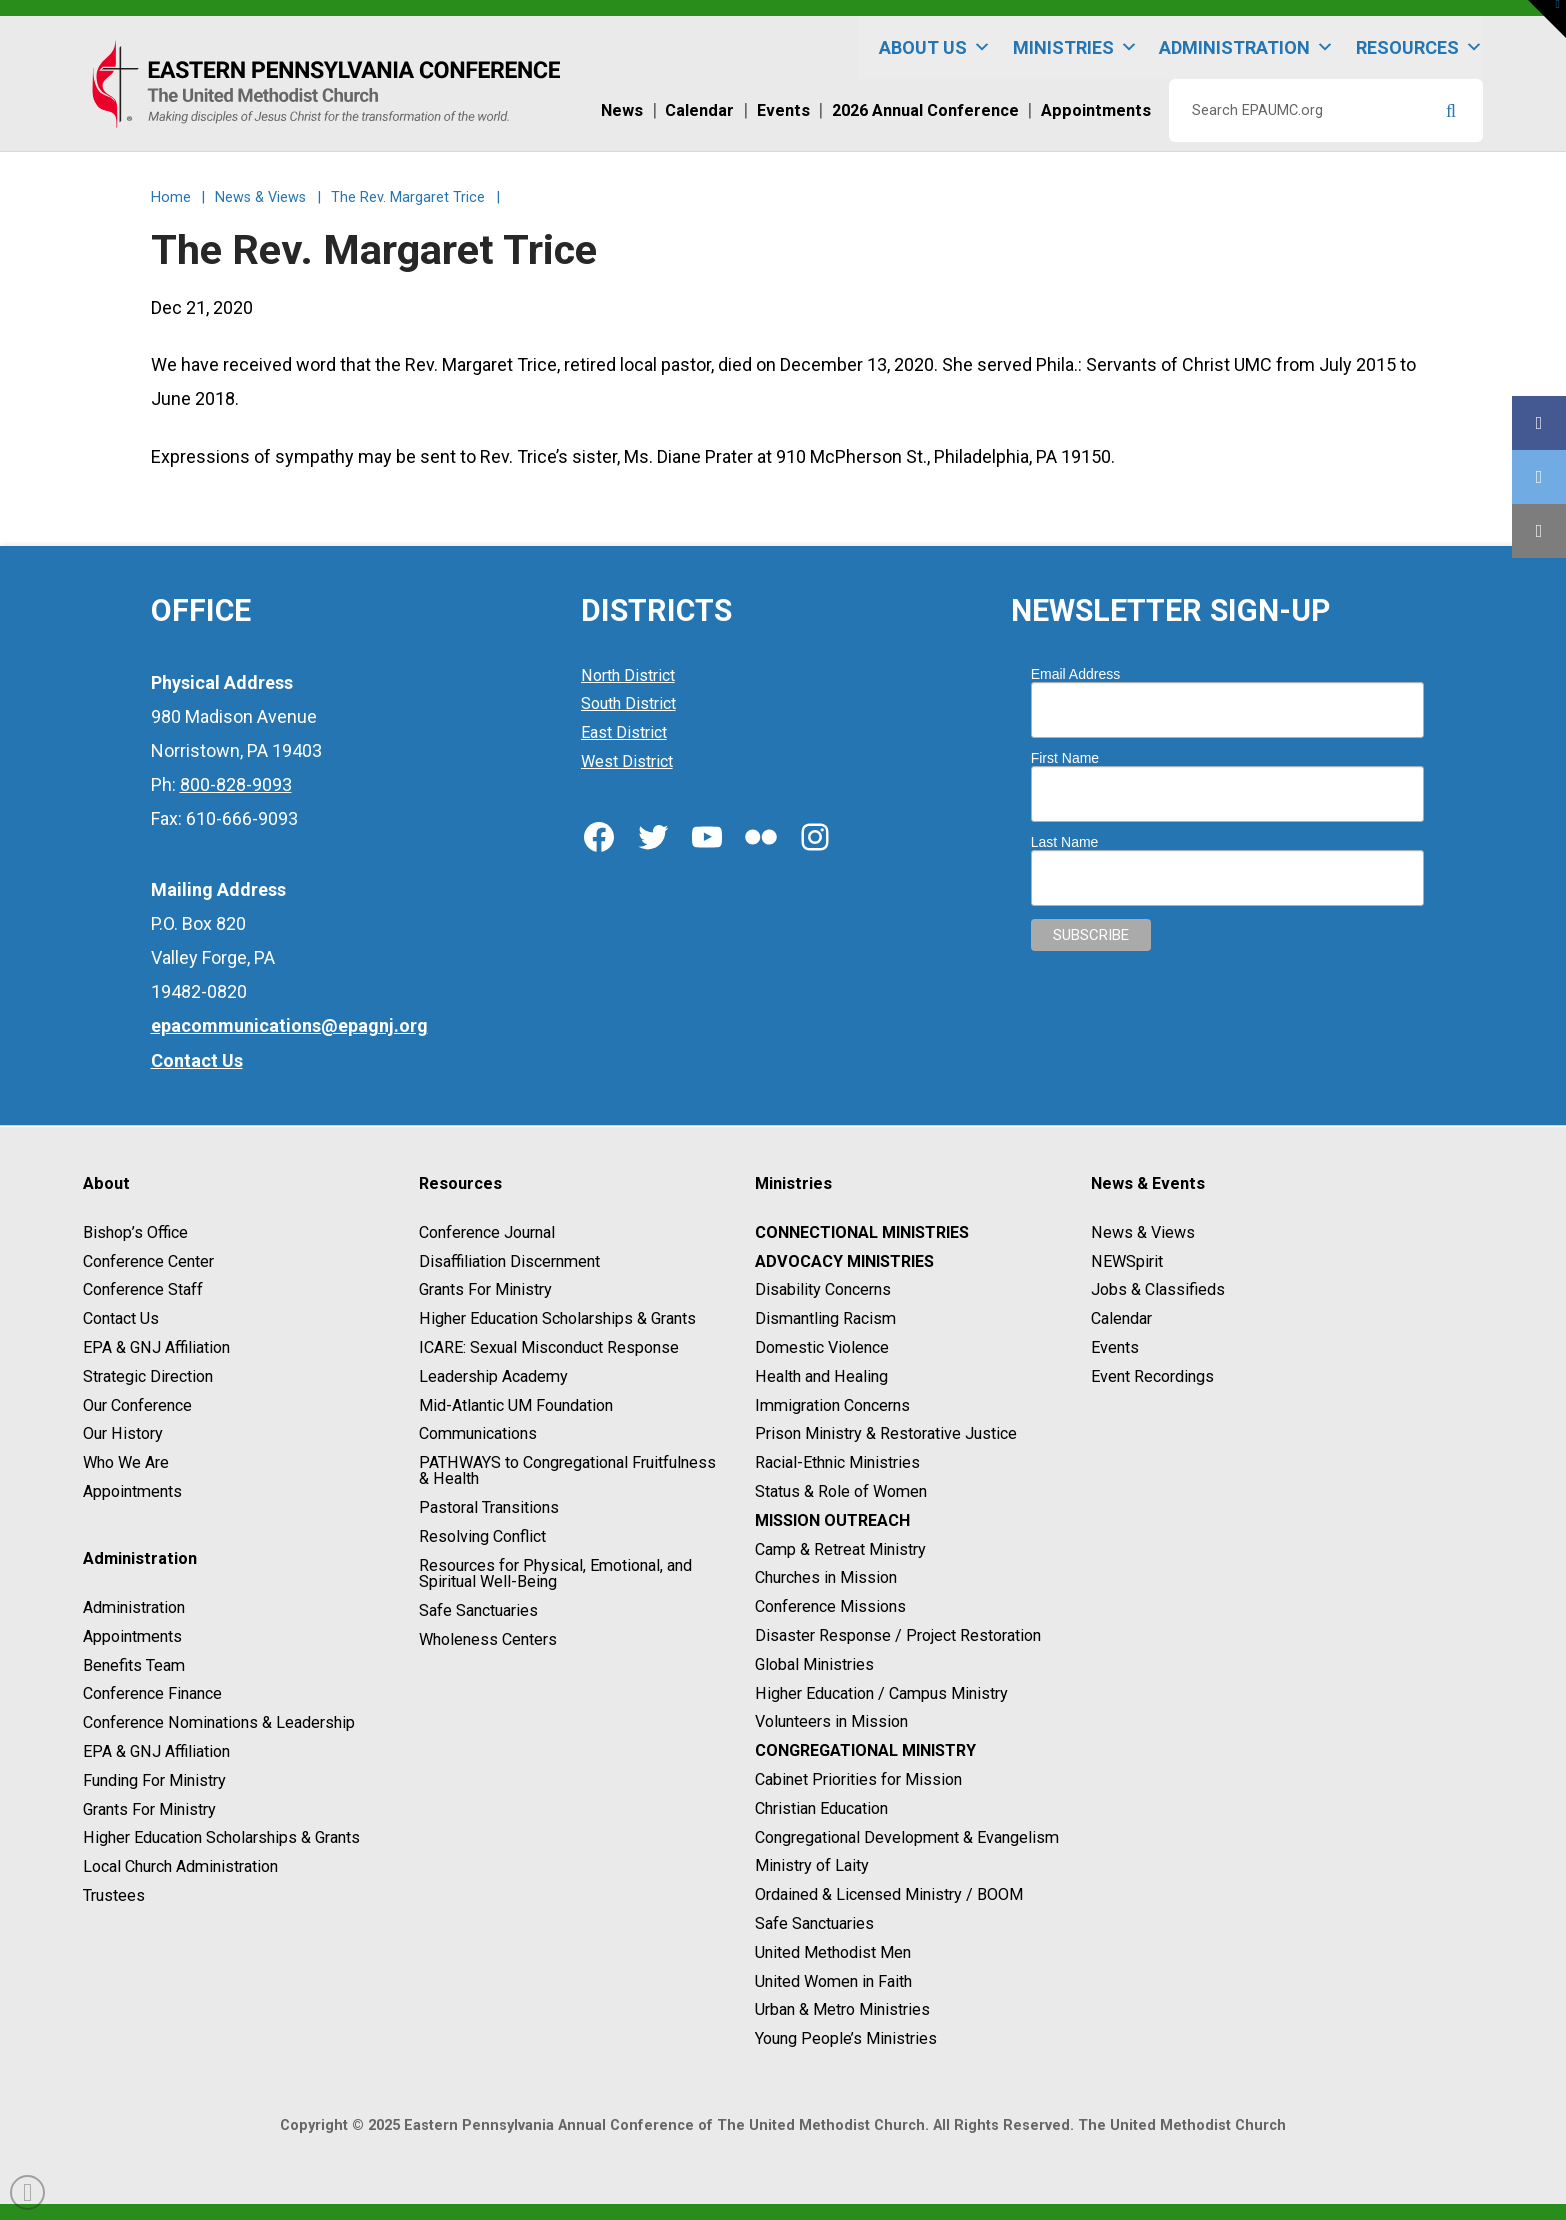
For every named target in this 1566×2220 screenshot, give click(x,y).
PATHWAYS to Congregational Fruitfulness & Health (567, 1470)
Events (1115, 1347)
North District (628, 675)
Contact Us (121, 1318)
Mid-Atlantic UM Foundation (516, 1405)
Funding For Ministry (154, 1780)
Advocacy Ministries (844, 1261)
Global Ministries (814, 1664)
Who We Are (126, 1462)
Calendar (1121, 1318)
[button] (1547, 19)
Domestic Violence (822, 1347)
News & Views (1143, 1232)
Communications (478, 1434)
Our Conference (137, 1405)
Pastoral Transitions (489, 1507)
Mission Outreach (832, 1520)
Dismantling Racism (825, 1318)
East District (624, 732)
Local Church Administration (180, 1866)
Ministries (1075, 47)
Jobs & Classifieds (1158, 1290)
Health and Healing (821, 1376)
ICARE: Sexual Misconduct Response (549, 1347)
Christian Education (821, 1808)
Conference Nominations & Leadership (219, 1722)
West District (627, 761)
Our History (123, 1434)
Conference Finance (152, 1694)
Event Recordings (1152, 1376)
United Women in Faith (833, 1981)
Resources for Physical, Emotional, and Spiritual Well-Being (555, 1573)
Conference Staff (143, 1290)
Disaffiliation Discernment (509, 1261)
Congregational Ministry (865, 1750)
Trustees (114, 1895)
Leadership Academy (493, 1376)
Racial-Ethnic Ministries (837, 1462)
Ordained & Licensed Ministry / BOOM (889, 1894)
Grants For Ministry (149, 1809)
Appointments (132, 1491)
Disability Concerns (823, 1290)
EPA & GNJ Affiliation (156, 1347)
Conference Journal (487, 1232)
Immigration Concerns (832, 1405)
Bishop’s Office (135, 1232)
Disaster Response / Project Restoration (898, 1635)
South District (628, 704)
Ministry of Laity (812, 1866)
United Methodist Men (833, 1952)
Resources (1419, 47)
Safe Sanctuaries (478, 1610)
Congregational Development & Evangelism (907, 1837)
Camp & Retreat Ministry (840, 1549)
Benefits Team (134, 1665)
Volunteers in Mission (831, 1722)
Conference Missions (830, 1606)
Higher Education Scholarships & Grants (221, 1838)
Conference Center (148, 1261)
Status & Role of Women (841, 1491)
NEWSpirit (1127, 1261)
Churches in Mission (826, 1578)
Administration (1246, 47)
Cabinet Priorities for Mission (858, 1779)
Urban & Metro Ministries (842, 2010)
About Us (935, 47)
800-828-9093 (236, 784)
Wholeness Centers (488, 1639)
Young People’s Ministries (846, 2038)
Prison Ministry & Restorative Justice (886, 1434)
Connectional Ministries (862, 1232)
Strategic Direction (148, 1376)
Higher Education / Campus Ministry (881, 1693)
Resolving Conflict (482, 1536)
